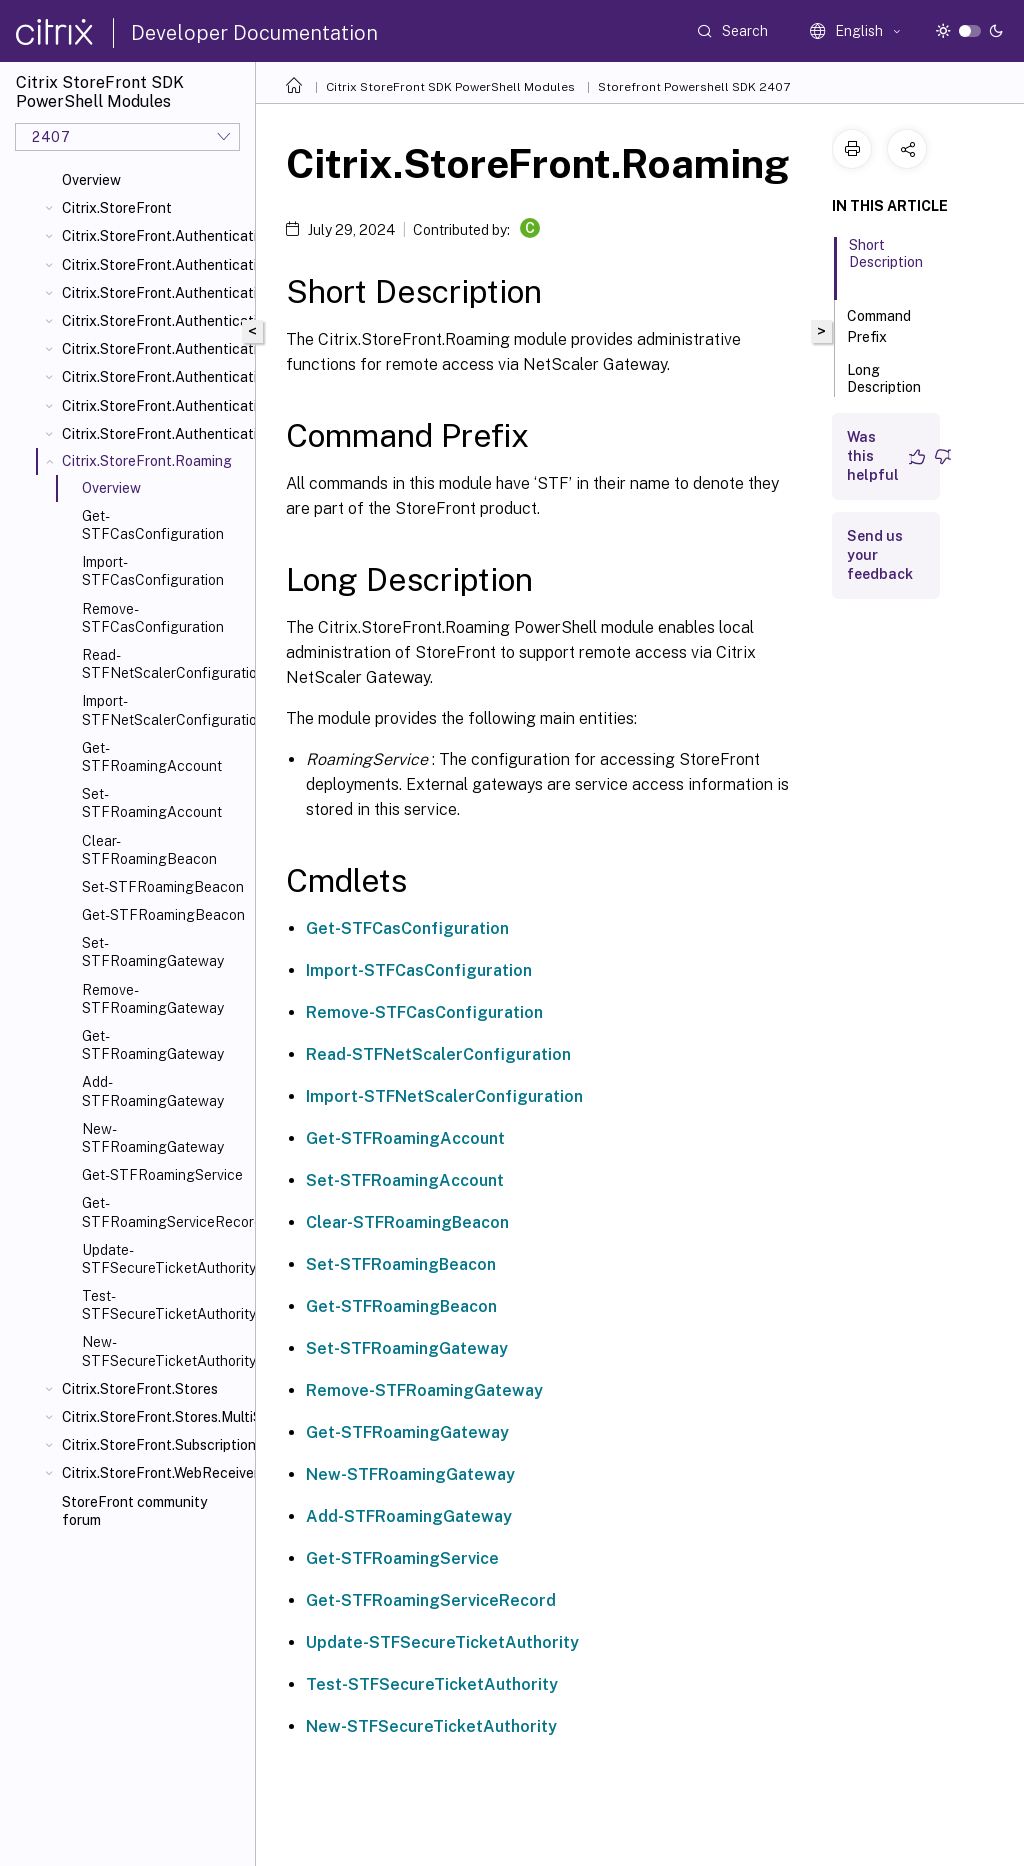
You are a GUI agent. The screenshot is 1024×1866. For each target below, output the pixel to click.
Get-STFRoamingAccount (152, 757)
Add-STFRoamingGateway (153, 1091)
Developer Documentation (254, 33)
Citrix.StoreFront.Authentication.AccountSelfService (154, 265)
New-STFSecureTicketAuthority (164, 1351)
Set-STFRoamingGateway (153, 952)
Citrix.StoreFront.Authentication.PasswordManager (154, 349)
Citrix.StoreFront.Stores (140, 1389)
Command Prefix (879, 326)
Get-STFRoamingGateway (153, 1045)
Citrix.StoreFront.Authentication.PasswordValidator (154, 377)
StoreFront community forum (134, 1511)
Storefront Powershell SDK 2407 (694, 87)
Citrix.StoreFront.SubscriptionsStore (154, 1445)
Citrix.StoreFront (117, 208)
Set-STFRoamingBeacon (163, 887)
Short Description (886, 262)
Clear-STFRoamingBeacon (149, 850)
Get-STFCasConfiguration (153, 525)
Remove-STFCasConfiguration (153, 618)
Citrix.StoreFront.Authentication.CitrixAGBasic (154, 293)
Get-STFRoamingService (162, 1175)
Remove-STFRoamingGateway (153, 999)
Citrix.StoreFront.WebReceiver (154, 1473)
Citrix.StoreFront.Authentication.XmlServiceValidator (154, 434)
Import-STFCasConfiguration (153, 571)
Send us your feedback (880, 555)
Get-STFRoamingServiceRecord (164, 1212)
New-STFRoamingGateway (153, 1138)
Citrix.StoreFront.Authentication (154, 236)
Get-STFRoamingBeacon (163, 915)
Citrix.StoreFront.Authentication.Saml (154, 406)
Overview (91, 180)
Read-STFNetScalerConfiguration (164, 664)
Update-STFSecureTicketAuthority (164, 1259)
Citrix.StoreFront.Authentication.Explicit (154, 321)
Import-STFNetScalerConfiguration (164, 710)
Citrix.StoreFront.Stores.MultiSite (154, 1417)
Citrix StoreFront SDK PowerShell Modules (450, 87)
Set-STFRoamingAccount (152, 803)
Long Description (884, 387)
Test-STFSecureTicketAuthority (164, 1305)
